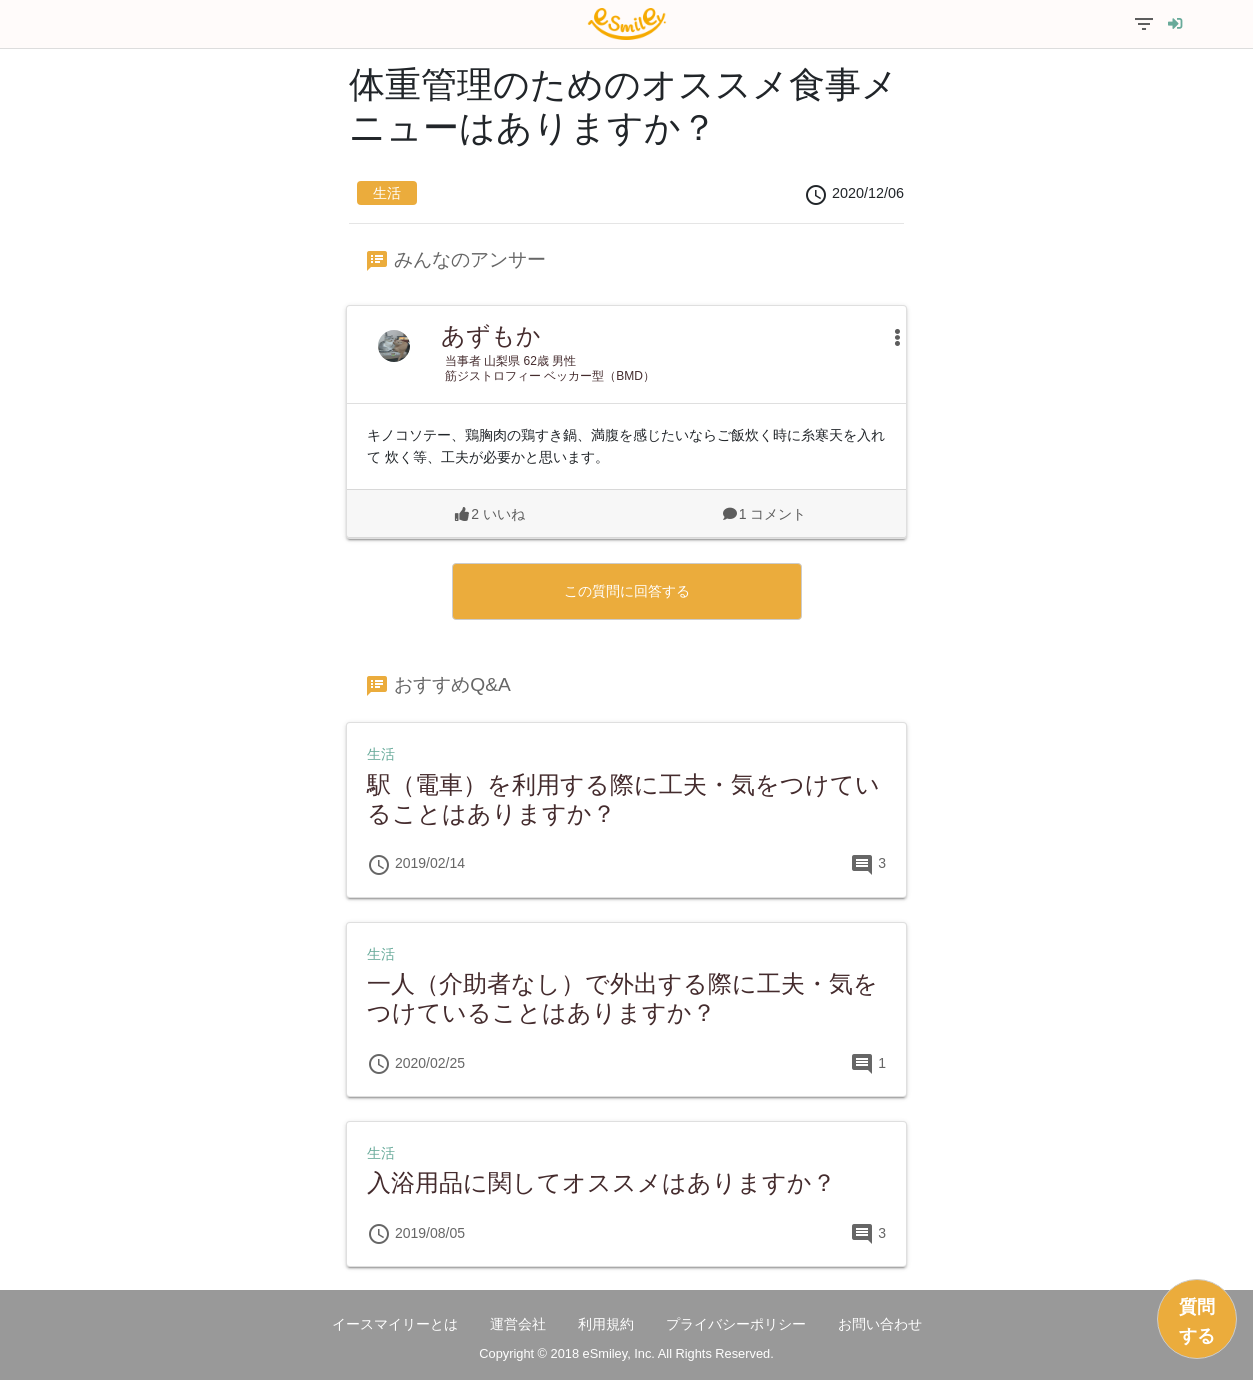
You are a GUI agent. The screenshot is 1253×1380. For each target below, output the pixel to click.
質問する (1197, 1321)
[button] (887, 336)
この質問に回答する (627, 591)
